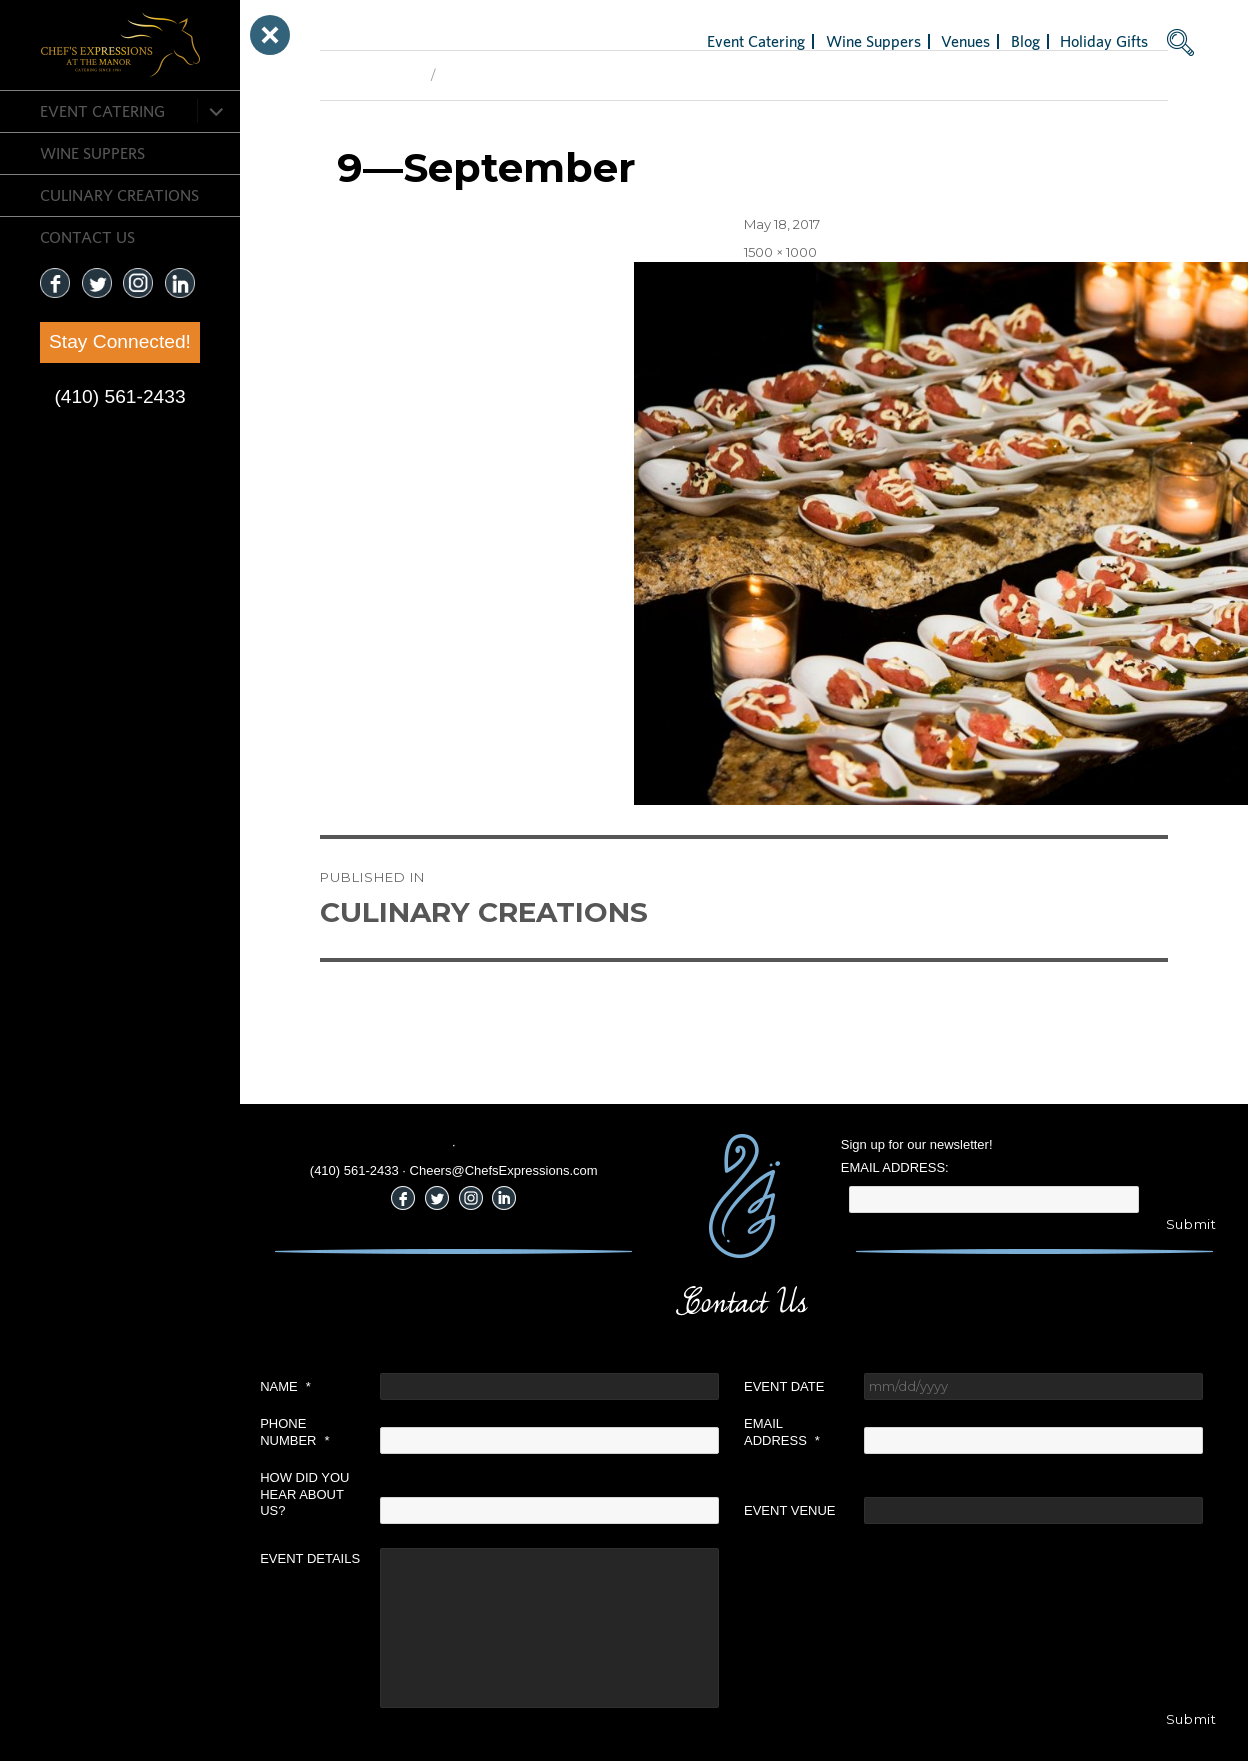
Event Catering (102, 111)
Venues (965, 41)
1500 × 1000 (780, 252)
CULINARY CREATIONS (119, 195)
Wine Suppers (92, 153)
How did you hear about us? (304, 1494)
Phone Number (294, 1432)
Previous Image (370, 75)
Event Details (310, 1558)
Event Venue (790, 1510)
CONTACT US (87, 237)
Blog (1025, 41)
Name (285, 1386)
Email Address (782, 1432)
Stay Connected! (120, 341)
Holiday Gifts (1104, 41)
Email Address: (895, 1167)
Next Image (480, 75)
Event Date (784, 1386)
